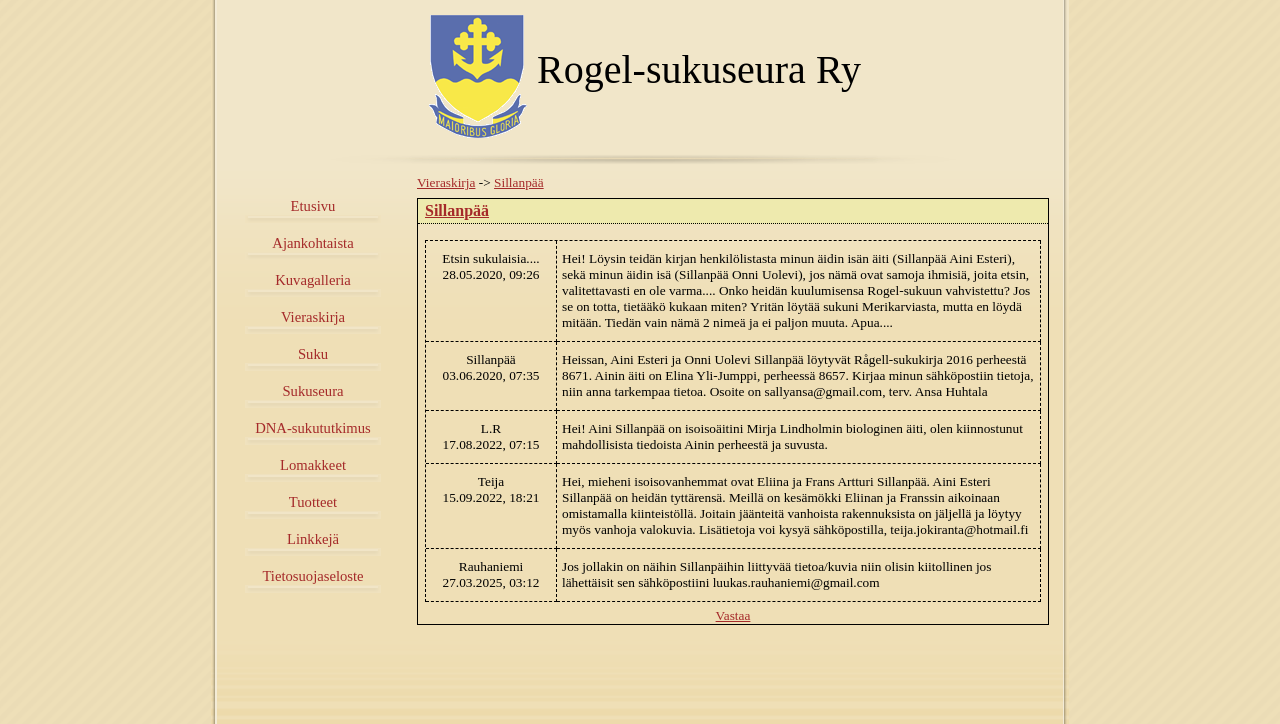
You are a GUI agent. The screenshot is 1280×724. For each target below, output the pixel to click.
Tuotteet (313, 502)
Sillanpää (519, 182)
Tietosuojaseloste (312, 576)
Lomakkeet (313, 465)
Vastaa (733, 615)
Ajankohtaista (312, 243)
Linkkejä (313, 539)
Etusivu (313, 206)
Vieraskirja (313, 317)
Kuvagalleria (313, 280)
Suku (313, 354)
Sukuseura (312, 391)
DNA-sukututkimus (313, 428)
